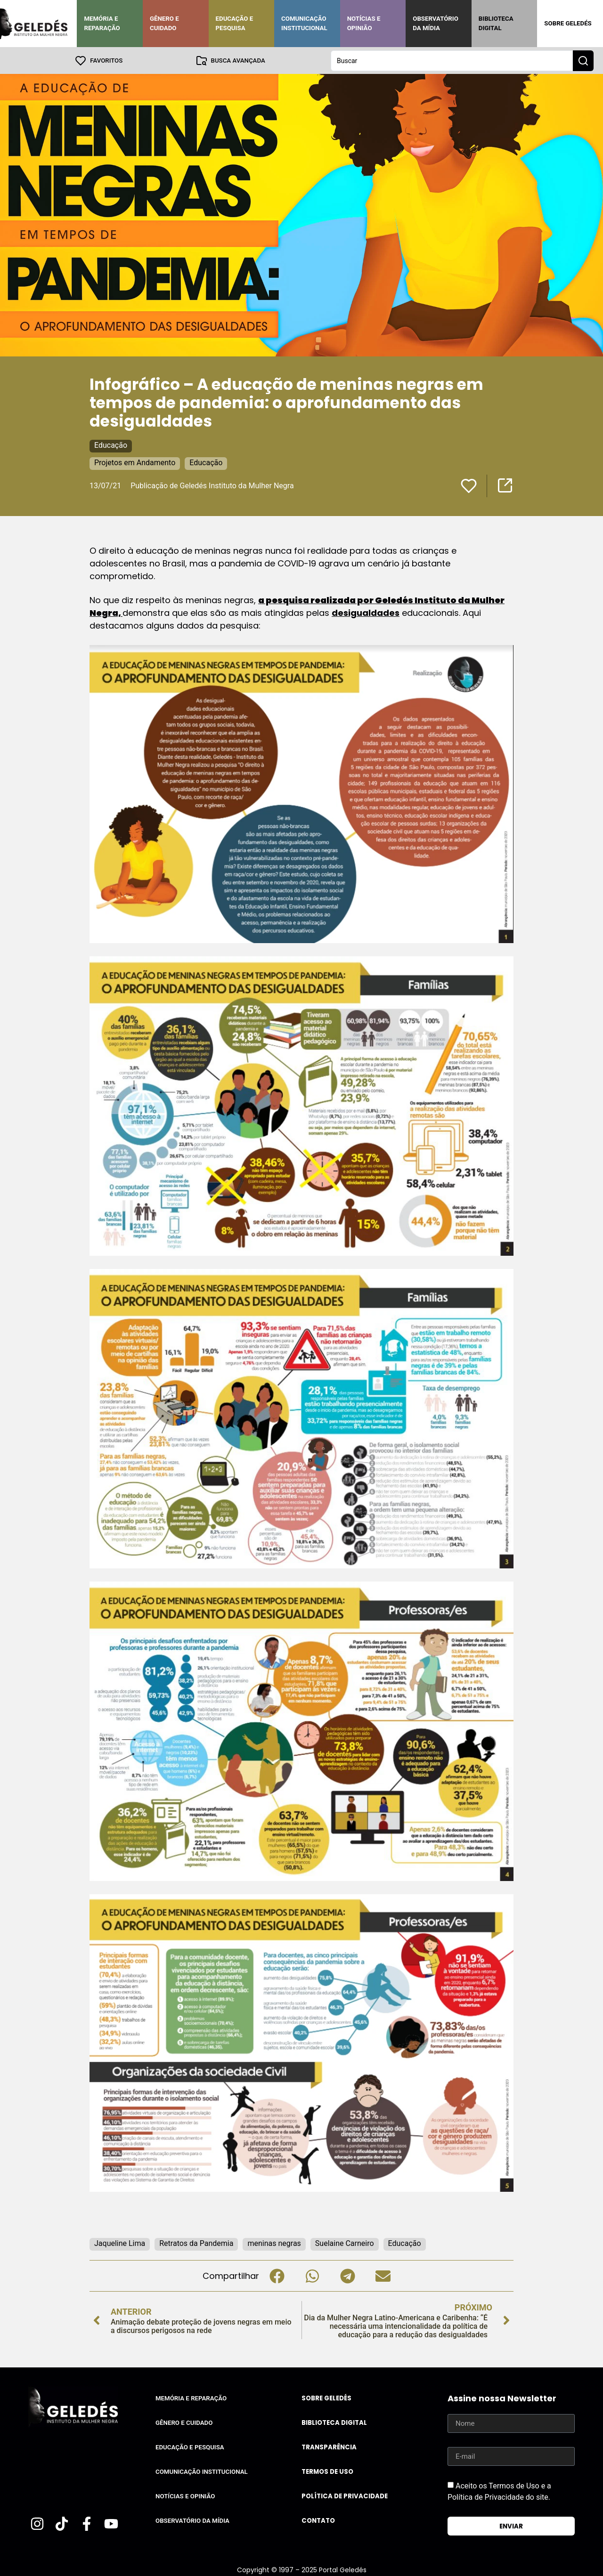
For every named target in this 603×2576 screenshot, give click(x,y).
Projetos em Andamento (134, 462)
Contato (318, 2520)
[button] (276, 2275)
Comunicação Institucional (304, 23)
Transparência (329, 2446)
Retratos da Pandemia (196, 2242)
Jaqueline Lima (119, 2242)
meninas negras (274, 2242)
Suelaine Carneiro (344, 2242)
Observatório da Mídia (435, 23)
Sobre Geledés (567, 23)
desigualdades (365, 612)
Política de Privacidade (345, 2495)
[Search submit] (583, 60)
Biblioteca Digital (496, 23)
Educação (110, 444)
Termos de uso (327, 2471)
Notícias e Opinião (364, 23)
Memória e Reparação (102, 23)
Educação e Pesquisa (234, 23)
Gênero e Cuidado (164, 23)
